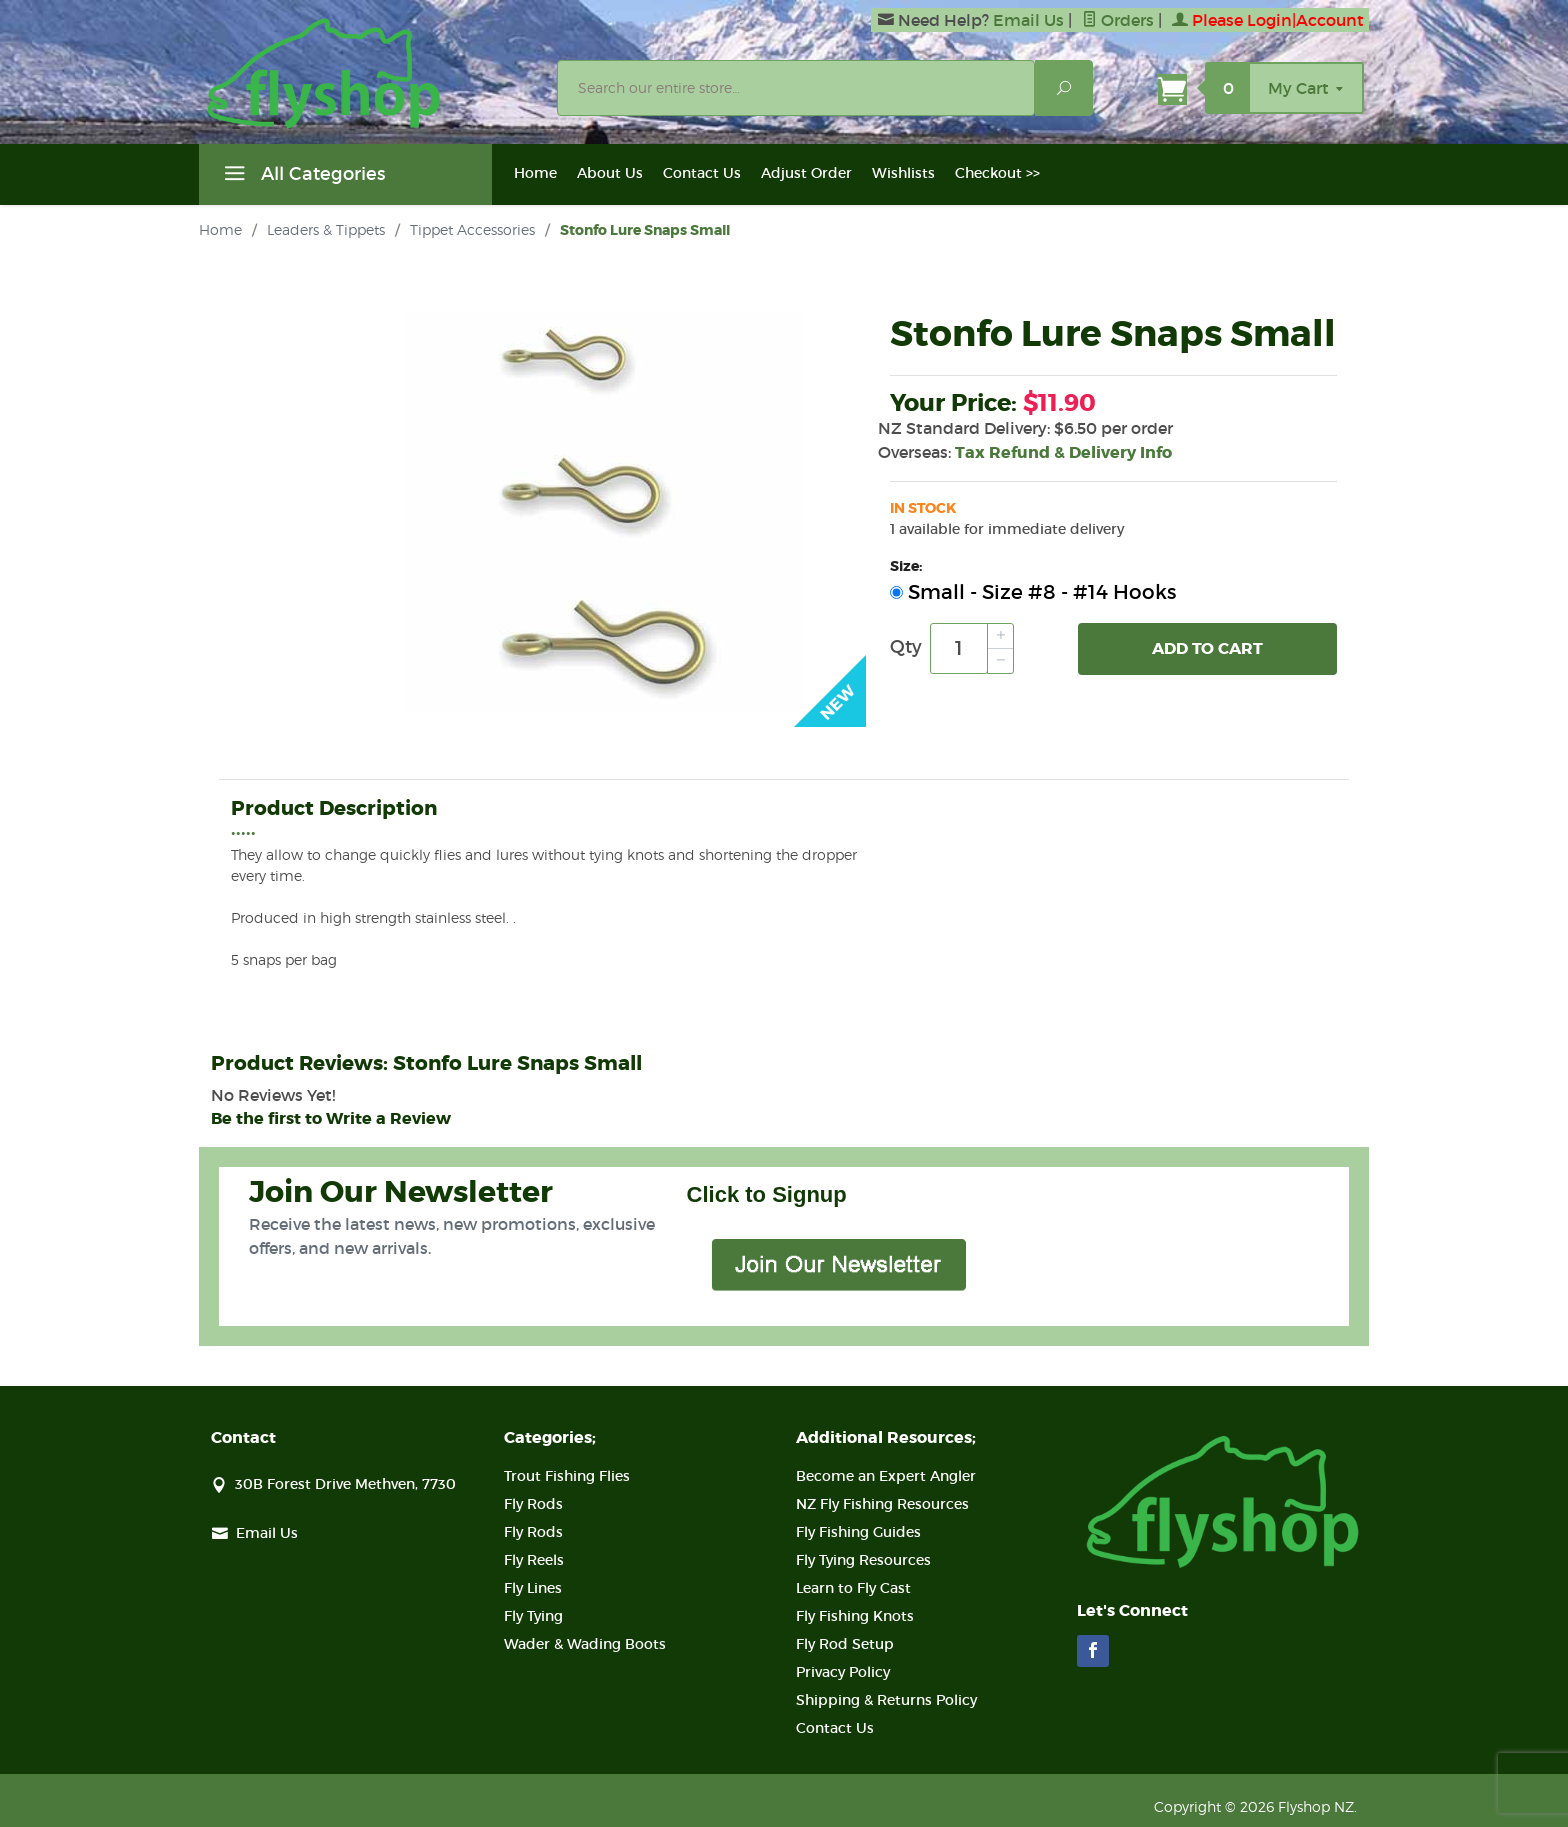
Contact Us (702, 173)
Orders (1118, 20)
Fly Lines (533, 1588)
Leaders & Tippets (326, 229)
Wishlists (903, 173)
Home (535, 173)
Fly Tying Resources (863, 1560)
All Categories (302, 177)
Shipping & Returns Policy (886, 1700)
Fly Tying (533, 1616)
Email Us (1028, 20)
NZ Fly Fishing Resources (882, 1504)
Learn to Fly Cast (853, 1588)
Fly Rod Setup (845, 1644)
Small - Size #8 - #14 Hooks (1033, 592)
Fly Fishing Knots (855, 1616)
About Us (610, 173)
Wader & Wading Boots (585, 1644)
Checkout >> (997, 173)
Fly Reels (534, 1560)
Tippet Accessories (472, 229)
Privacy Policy (843, 1672)
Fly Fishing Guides (858, 1532)
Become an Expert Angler (886, 1476)
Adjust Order (806, 173)
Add (1207, 649)
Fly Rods (533, 1504)
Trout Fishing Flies (567, 1476)
